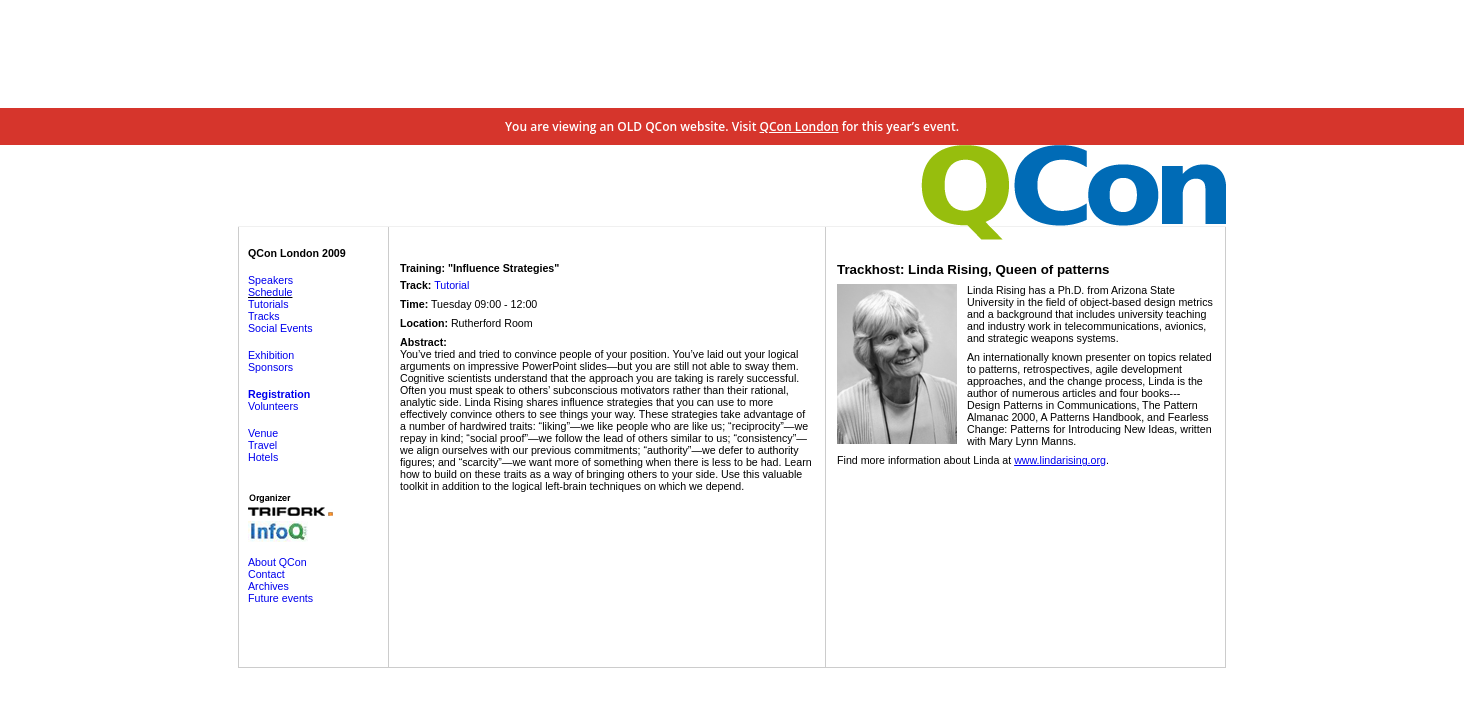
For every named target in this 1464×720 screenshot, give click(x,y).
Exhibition (271, 355)
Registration (279, 394)
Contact (266, 574)
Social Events (280, 328)
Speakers (270, 280)
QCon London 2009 (297, 253)
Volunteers (273, 406)
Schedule (270, 292)
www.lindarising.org (1060, 460)
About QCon (277, 562)
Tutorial (451, 285)
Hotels (263, 457)
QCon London (799, 126)
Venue (263, 433)
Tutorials (268, 304)
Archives (268, 586)
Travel (262, 445)
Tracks (264, 316)
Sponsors (270, 367)
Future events (280, 598)
